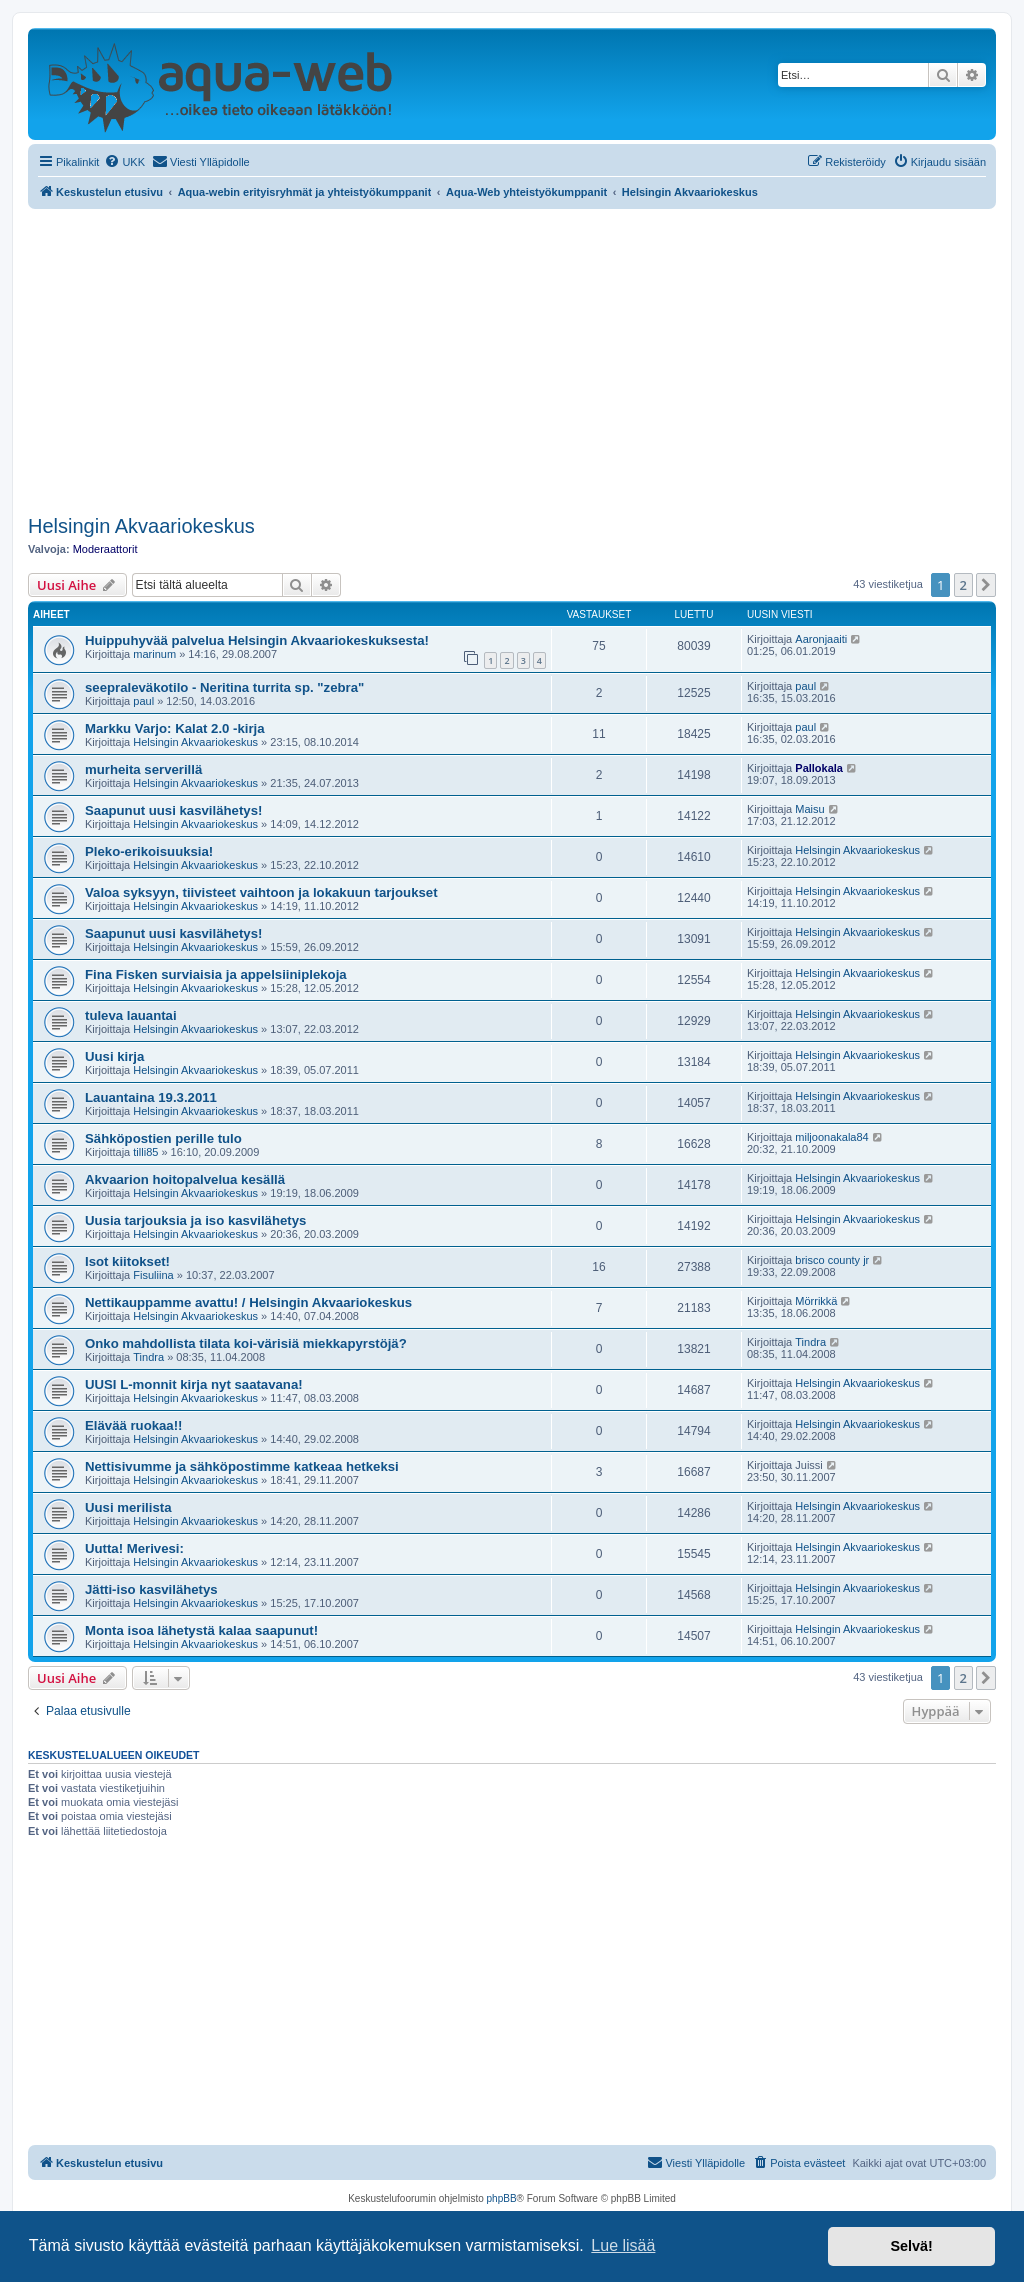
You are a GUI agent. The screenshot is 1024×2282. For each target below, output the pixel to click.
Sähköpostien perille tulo (163, 1138)
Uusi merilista (128, 1507)
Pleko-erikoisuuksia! (149, 851)
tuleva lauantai (131, 1015)
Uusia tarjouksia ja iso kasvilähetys (195, 1220)
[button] (986, 585)
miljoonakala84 (831, 1137)
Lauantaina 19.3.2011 (151, 1097)
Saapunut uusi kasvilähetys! (173, 810)
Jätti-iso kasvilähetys (151, 1589)
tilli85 (145, 1152)
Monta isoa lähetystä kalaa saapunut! (201, 1630)
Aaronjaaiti (821, 639)
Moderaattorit (105, 549)
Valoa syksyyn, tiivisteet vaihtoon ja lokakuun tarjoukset (261, 892)
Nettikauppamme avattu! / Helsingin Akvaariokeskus (248, 1302)
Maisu (809, 809)
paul (143, 701)
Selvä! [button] (911, 2246)
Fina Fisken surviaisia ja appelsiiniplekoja (216, 974)
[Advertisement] (512, 359)
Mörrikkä (816, 1301)
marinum (154, 654)
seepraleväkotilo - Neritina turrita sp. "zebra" (224, 687)
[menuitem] (124, 162)
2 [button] (963, 585)
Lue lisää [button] (623, 2245)
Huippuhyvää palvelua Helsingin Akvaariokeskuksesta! (257, 640)
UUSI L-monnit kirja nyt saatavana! (194, 1384)
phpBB (502, 2198)
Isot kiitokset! (127, 1261)
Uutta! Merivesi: (134, 1548)
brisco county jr (832, 1260)
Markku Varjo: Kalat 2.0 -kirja (175, 728)
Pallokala (819, 768)
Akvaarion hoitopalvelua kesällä (185, 1179)
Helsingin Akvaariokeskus (141, 526)
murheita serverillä (143, 769)
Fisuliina (153, 1275)
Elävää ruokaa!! (134, 1425)
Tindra (148, 1357)
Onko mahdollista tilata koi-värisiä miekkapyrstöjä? (246, 1343)
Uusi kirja (114, 1056)
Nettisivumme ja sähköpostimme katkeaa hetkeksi (242, 1466)
